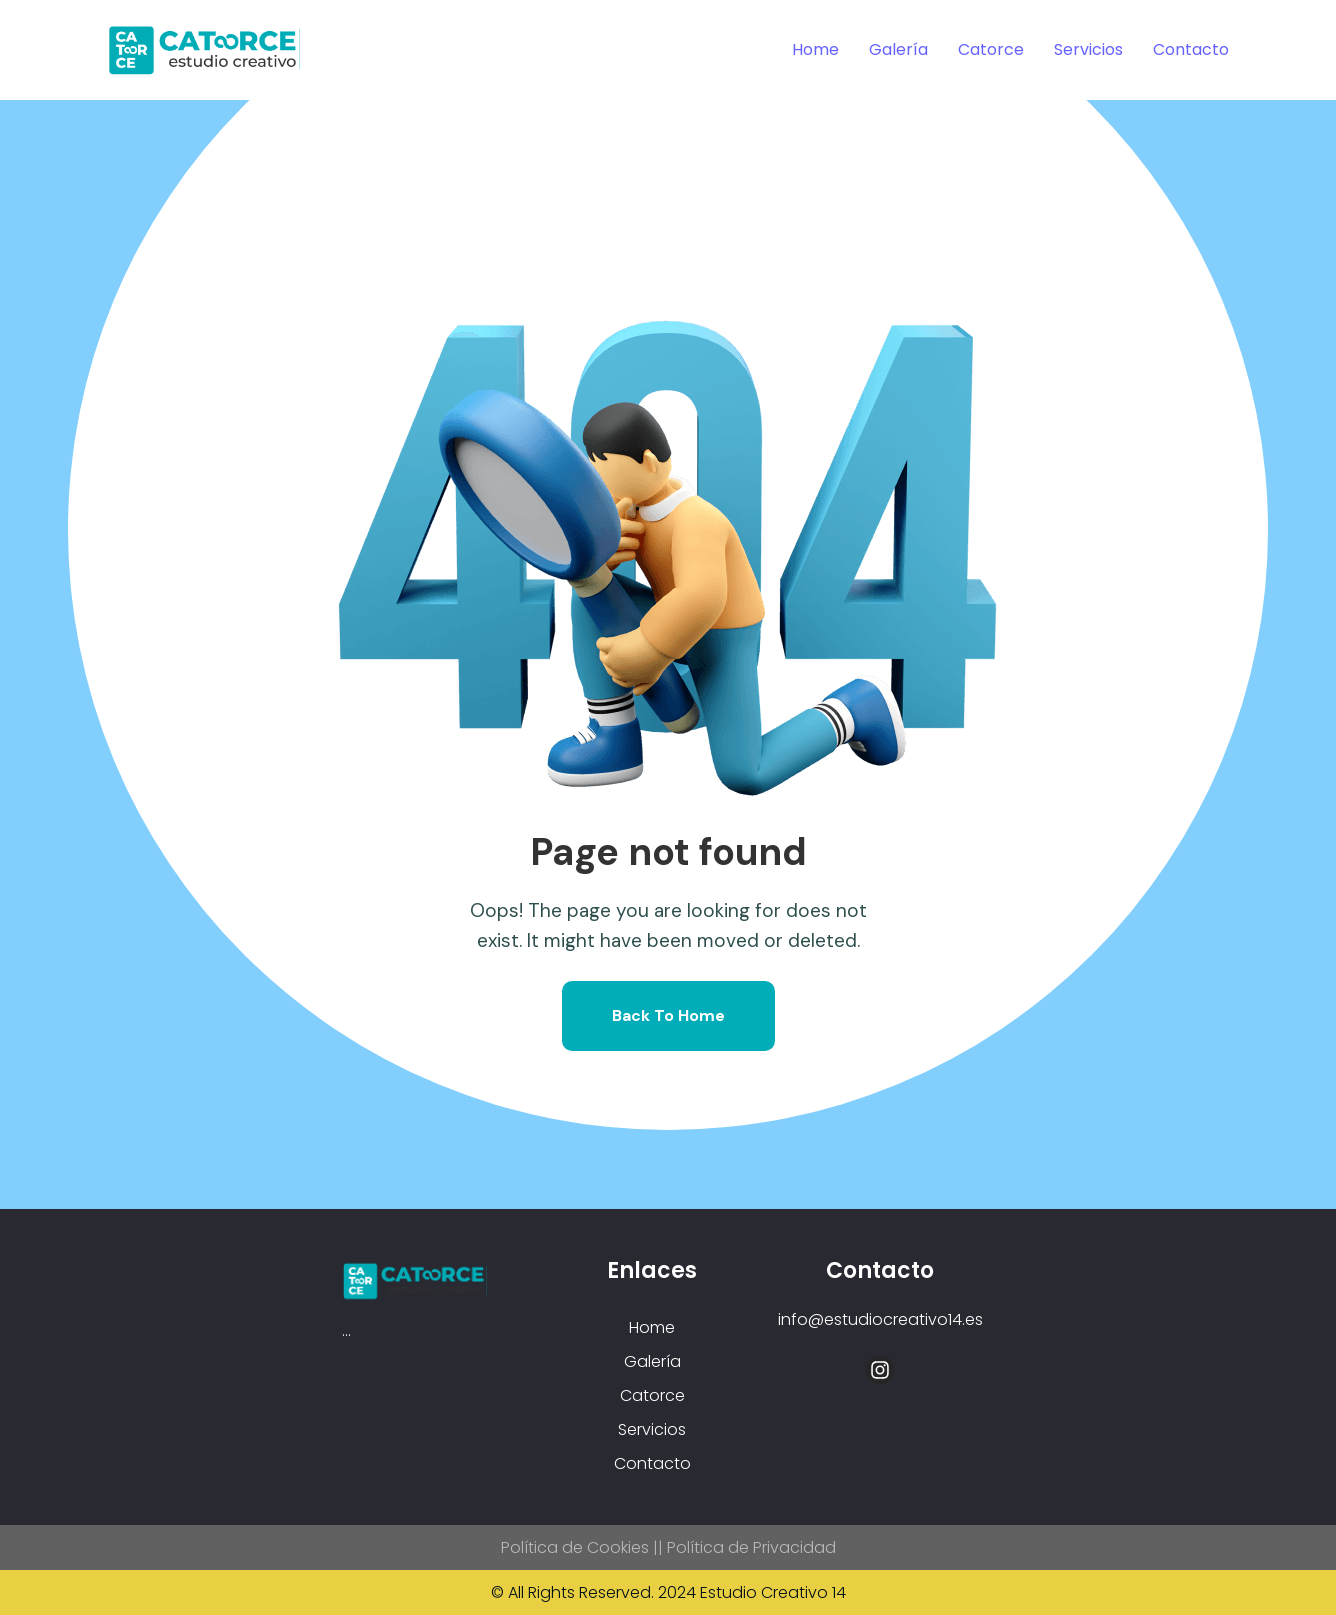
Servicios (1088, 49)
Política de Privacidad (751, 1547)
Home (815, 49)
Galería (898, 49)
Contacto (1191, 49)
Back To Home (668, 1015)
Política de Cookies (575, 1547)
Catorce (991, 49)
